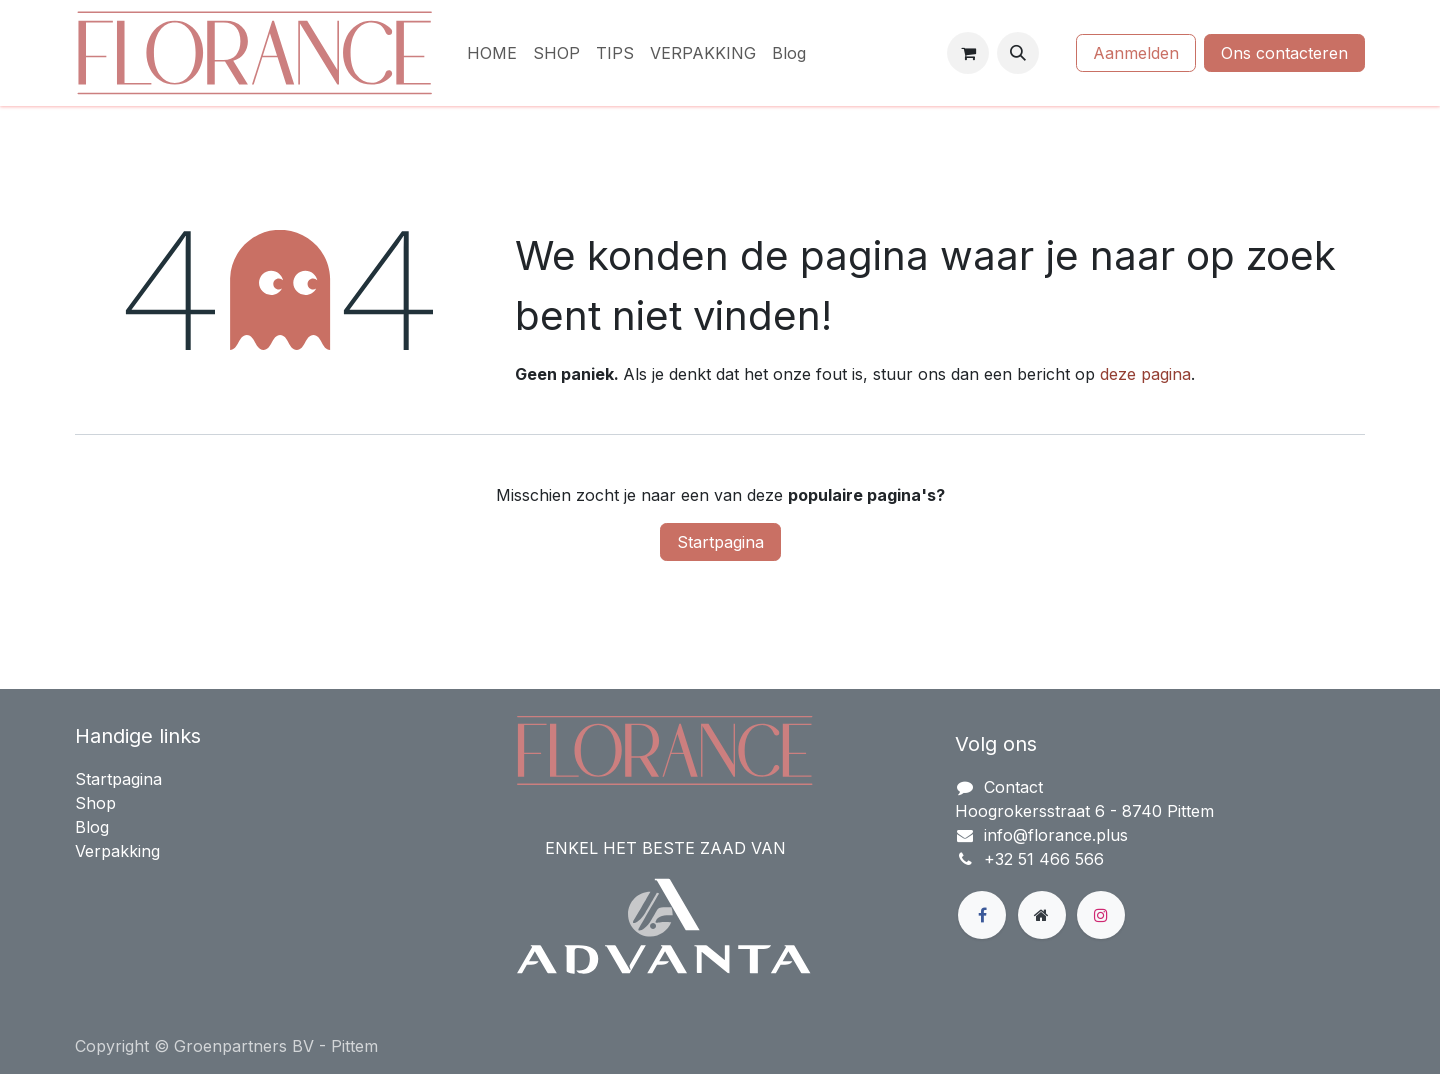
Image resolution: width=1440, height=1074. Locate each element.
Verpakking (117, 851)
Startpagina (720, 542)
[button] (1018, 53)
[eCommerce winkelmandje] (968, 53)
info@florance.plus (1056, 835)
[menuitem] (492, 53)
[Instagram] (1101, 915)
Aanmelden (1136, 53)
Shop (95, 803)
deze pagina (1145, 374)
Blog (92, 827)
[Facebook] (982, 915)
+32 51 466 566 (1044, 859)
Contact (1013, 787)
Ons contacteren (1284, 53)
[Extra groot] (1042, 915)
